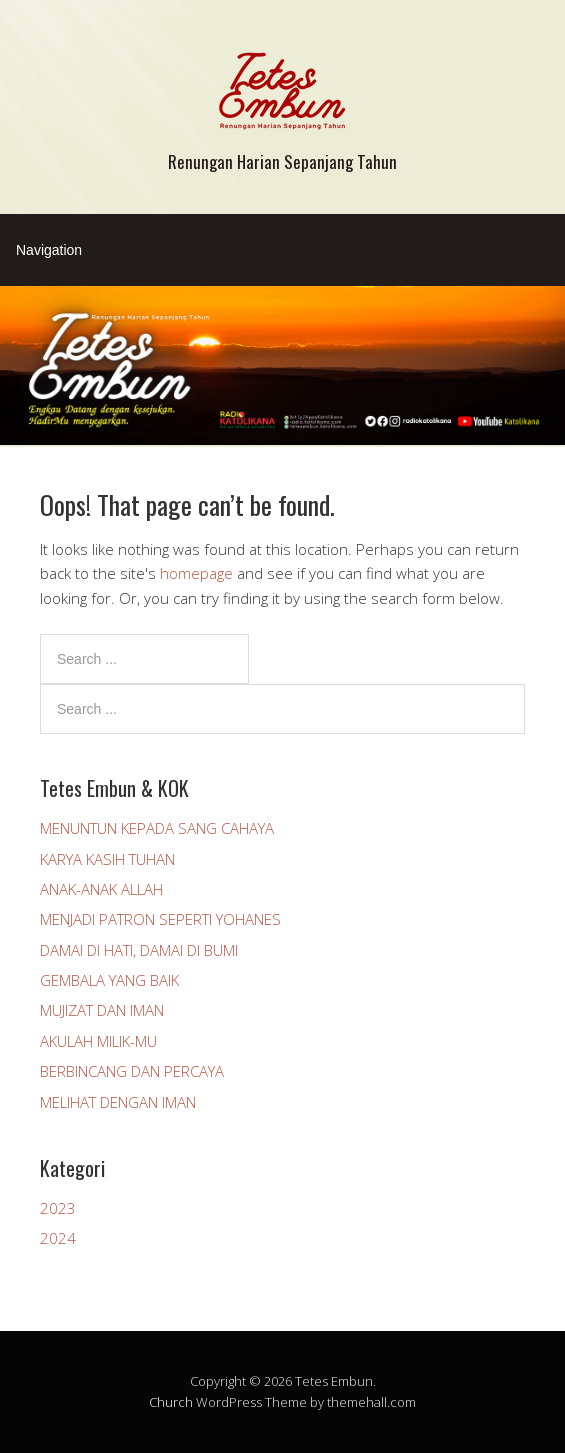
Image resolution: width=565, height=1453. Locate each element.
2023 (58, 1208)
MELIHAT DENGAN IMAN (118, 1102)
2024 (58, 1238)
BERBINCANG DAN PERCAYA (132, 1071)
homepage (196, 573)
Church (171, 1402)
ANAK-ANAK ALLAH (101, 889)
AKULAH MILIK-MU (98, 1041)
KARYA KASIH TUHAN (107, 859)
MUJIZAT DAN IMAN (102, 1010)
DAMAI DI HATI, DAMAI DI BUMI (139, 950)
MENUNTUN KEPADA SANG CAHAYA (157, 828)
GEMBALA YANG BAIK (109, 980)
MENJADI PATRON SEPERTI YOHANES (160, 919)
